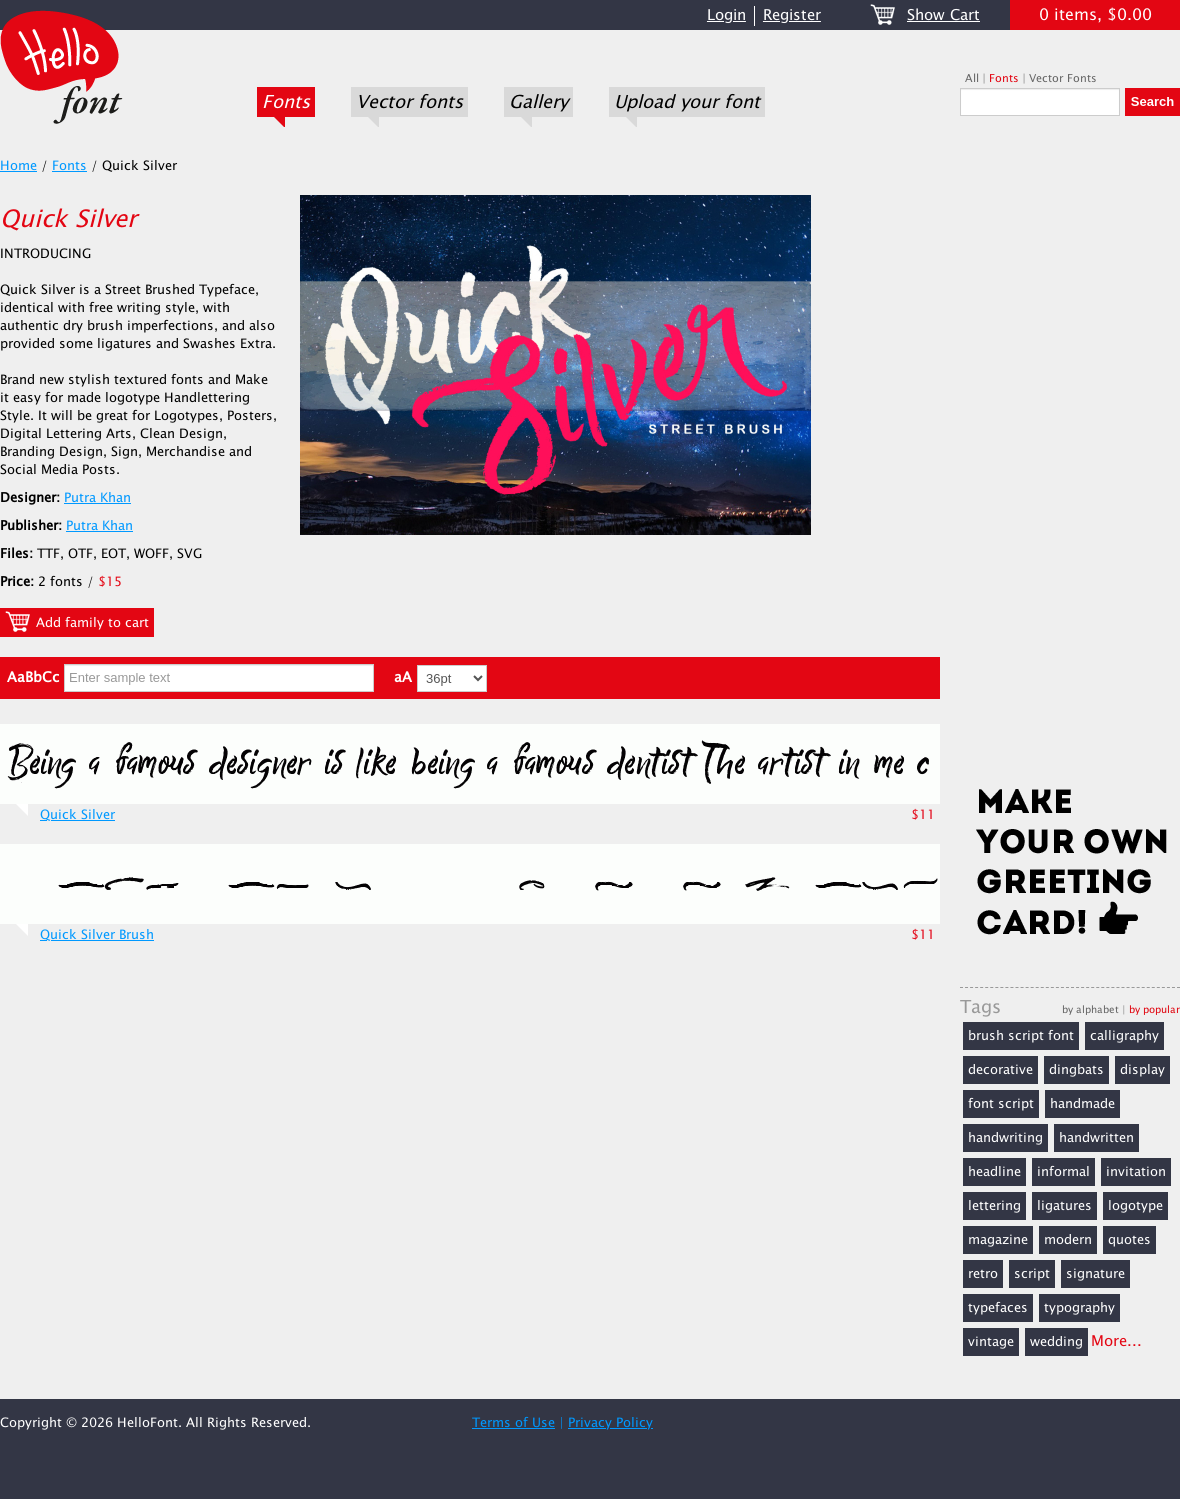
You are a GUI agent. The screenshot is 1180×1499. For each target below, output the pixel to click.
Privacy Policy (610, 1423)
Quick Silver (77, 815)
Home (18, 166)
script (1032, 1274)
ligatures (1064, 1206)
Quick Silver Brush (97, 935)
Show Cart (943, 15)
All (972, 78)
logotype (1135, 1206)
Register (792, 15)
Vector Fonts (1063, 78)
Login (726, 15)
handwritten (1096, 1138)
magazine (998, 1240)
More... (1116, 1341)
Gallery (538, 102)
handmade (1082, 1104)
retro (983, 1274)
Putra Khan (97, 498)
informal (1063, 1172)
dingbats (1076, 1070)
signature (1095, 1274)
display (1142, 1070)
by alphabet (1090, 1009)
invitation (1136, 1172)
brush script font (1021, 1036)
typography (1079, 1308)
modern (1068, 1240)
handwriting (1005, 1138)
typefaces (998, 1308)
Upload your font (687, 102)
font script (1001, 1104)
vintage (991, 1342)
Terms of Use (513, 1423)
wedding (1056, 1342)
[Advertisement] (1070, 457)
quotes (1129, 1240)
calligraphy (1124, 1036)
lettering (994, 1206)
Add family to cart (77, 622)
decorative (1000, 1070)
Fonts (286, 102)
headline (994, 1172)
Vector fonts (409, 102)
